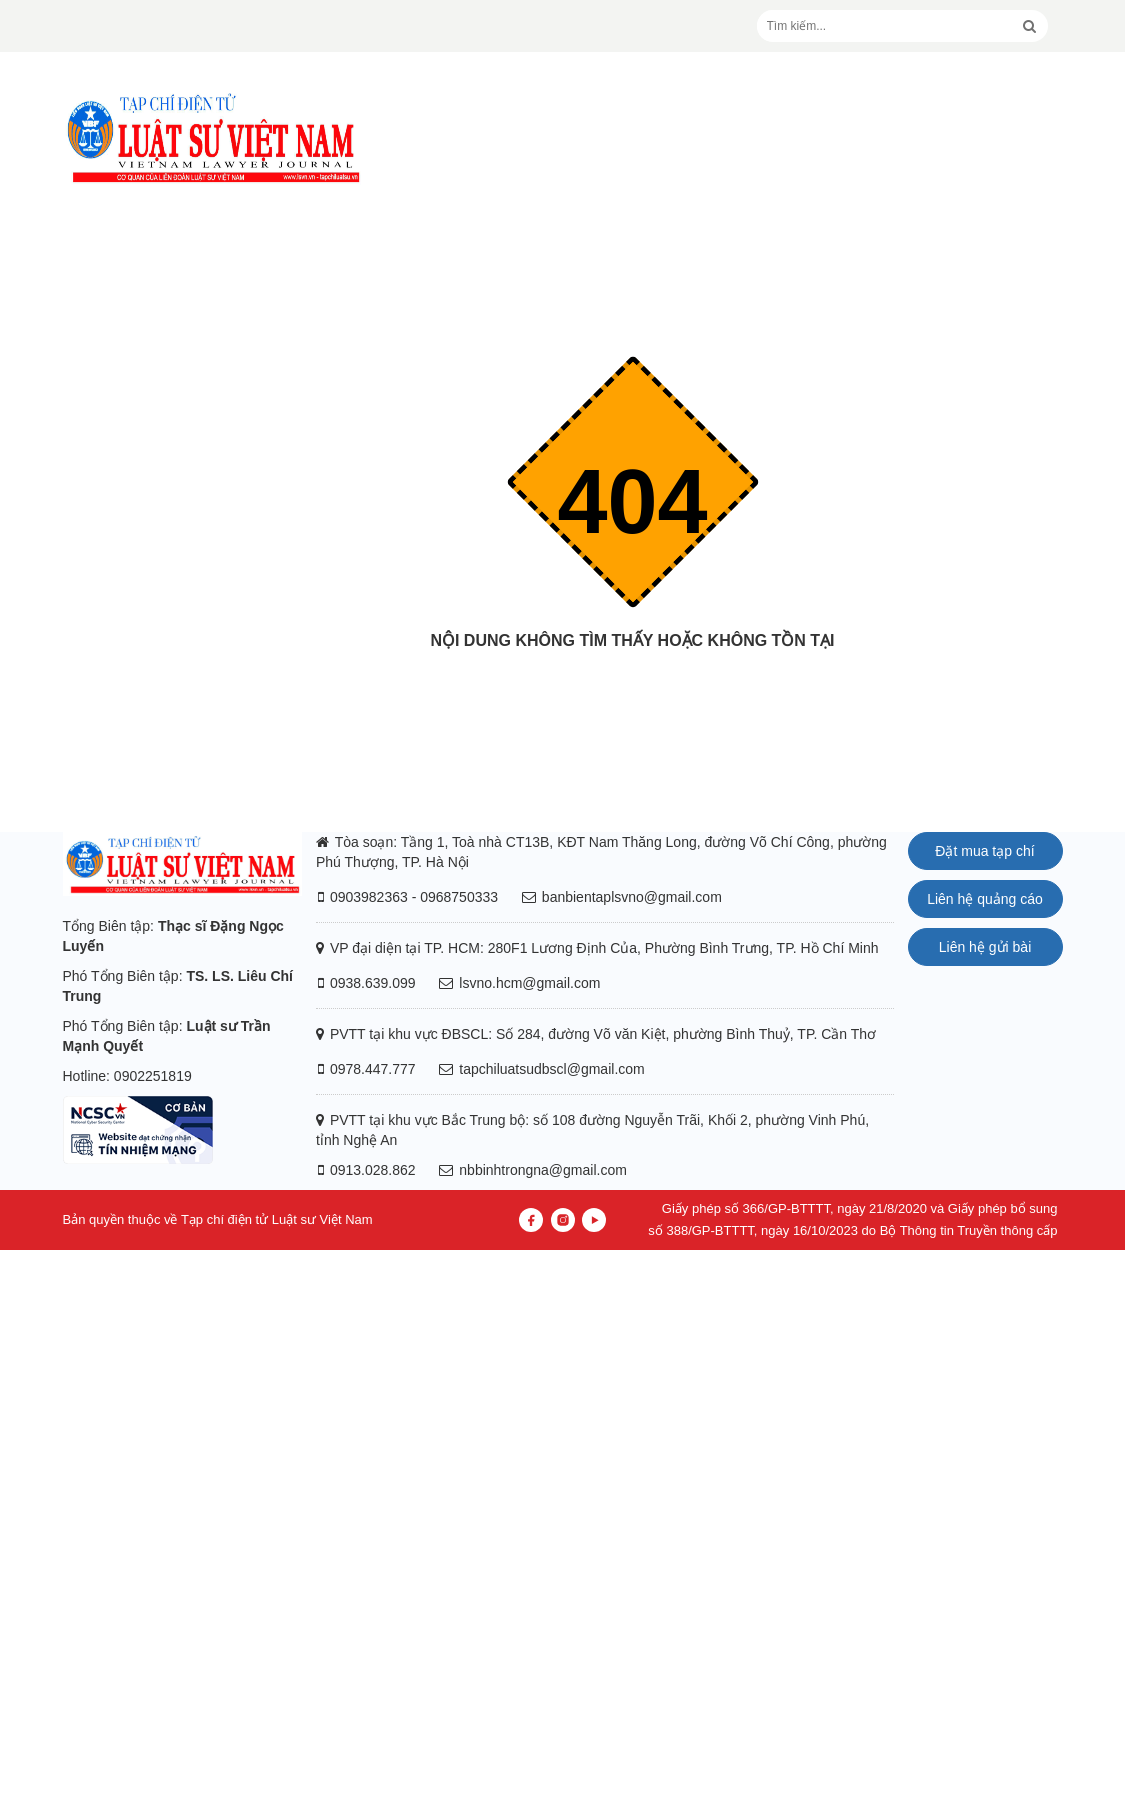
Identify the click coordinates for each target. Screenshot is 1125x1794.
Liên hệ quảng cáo (985, 899)
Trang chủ (633, 680)
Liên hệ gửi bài (985, 947)
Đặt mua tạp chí (984, 851)
